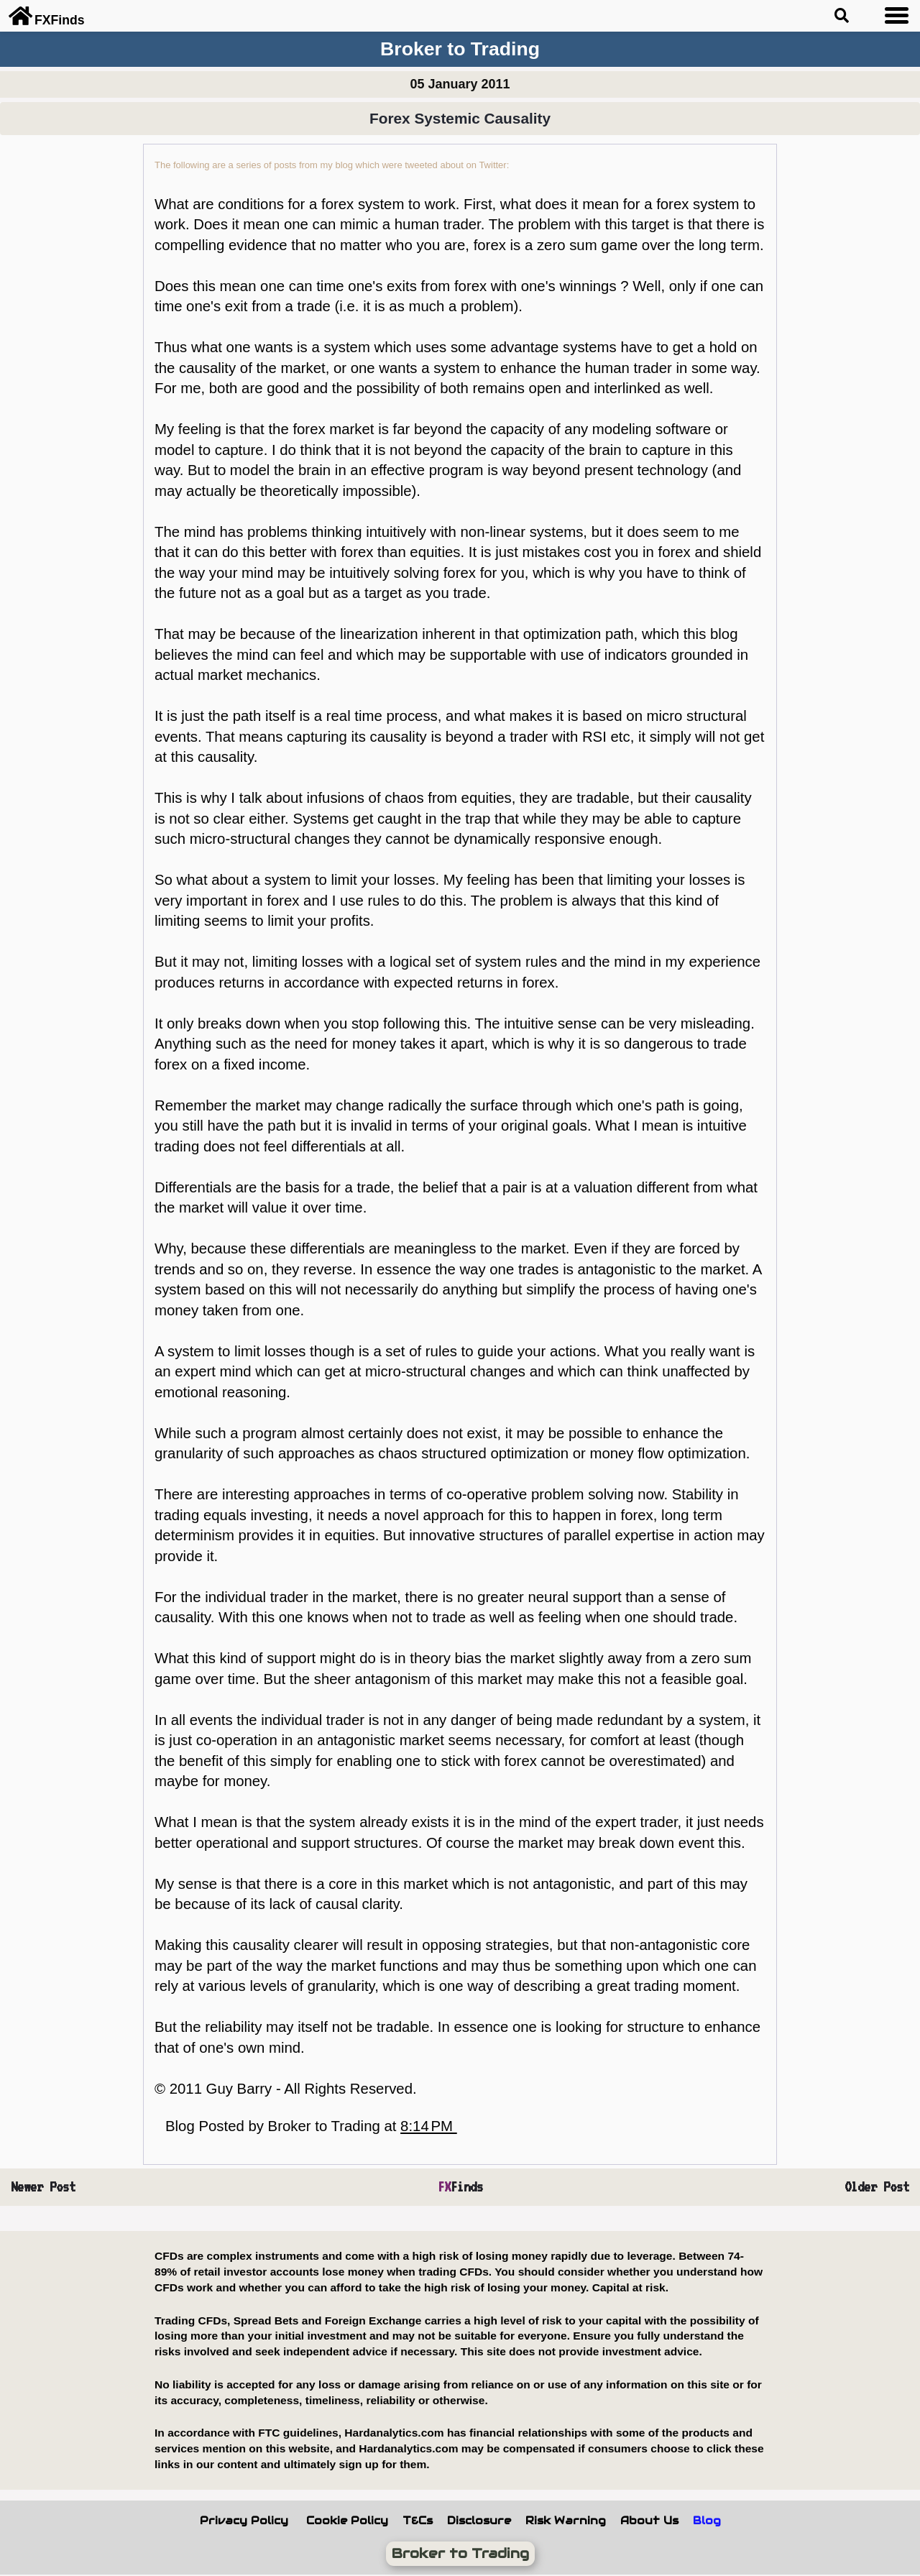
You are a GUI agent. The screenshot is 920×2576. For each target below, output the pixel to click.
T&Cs (417, 2520)
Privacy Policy (244, 2520)
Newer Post (43, 2187)
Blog (707, 2520)
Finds (460, 2187)
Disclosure (479, 2520)
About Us (649, 2520)
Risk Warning (565, 2520)
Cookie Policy (347, 2520)
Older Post (877, 2187)
